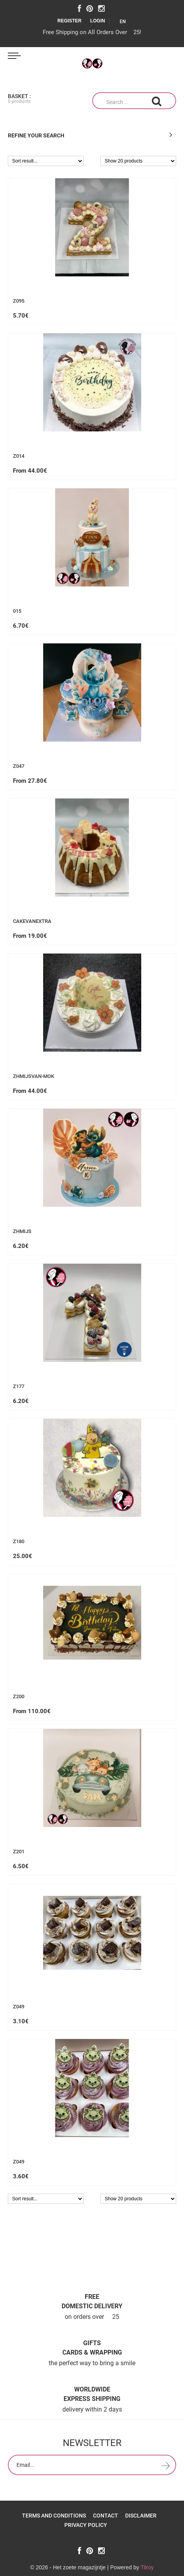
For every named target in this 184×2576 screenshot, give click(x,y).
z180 (18, 1541)
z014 (18, 456)
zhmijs (22, 1231)
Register (69, 21)
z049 (18, 2007)
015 (17, 611)
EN (125, 21)
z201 (18, 1851)
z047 (18, 766)
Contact (105, 2515)
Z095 (18, 301)
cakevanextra (32, 921)
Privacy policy (85, 2525)
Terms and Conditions (54, 2515)
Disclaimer (141, 2515)
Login (97, 21)
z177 (18, 1386)
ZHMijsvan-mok (33, 1076)
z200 (18, 1696)
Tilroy (147, 2567)
